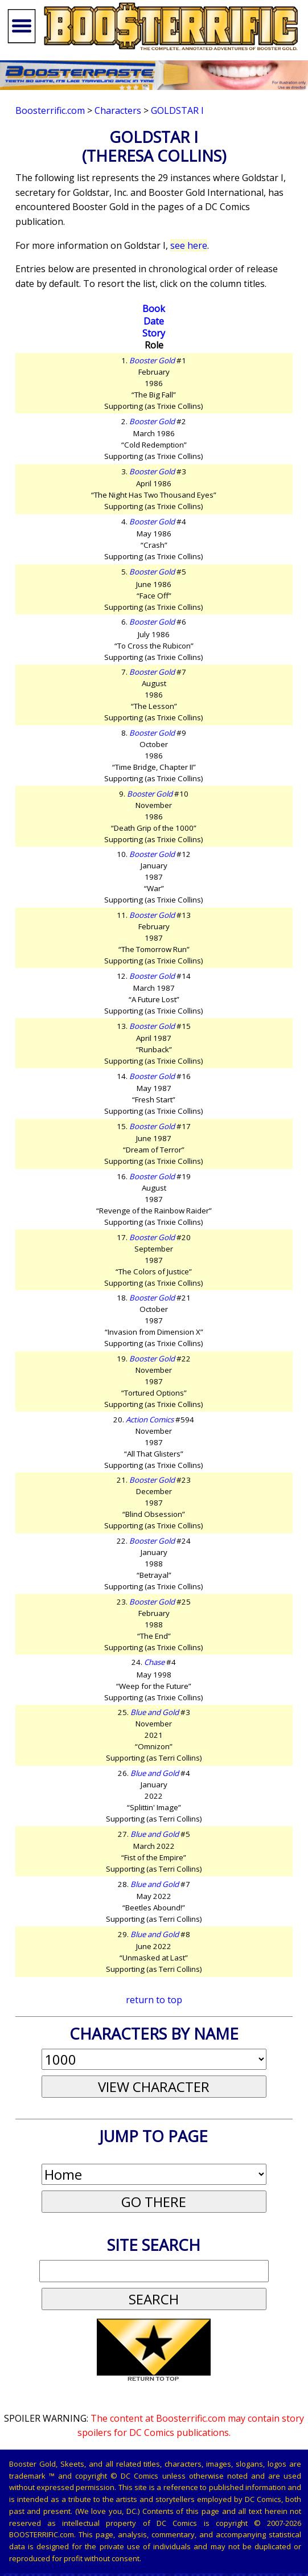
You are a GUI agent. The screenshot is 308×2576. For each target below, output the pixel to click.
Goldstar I (177, 110)
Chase (154, 1662)
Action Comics (150, 1419)
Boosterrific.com (50, 110)
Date (153, 321)
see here (188, 245)
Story (153, 333)
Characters (118, 110)
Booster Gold (152, 360)
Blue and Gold (154, 1712)
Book (153, 308)
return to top (154, 1999)
